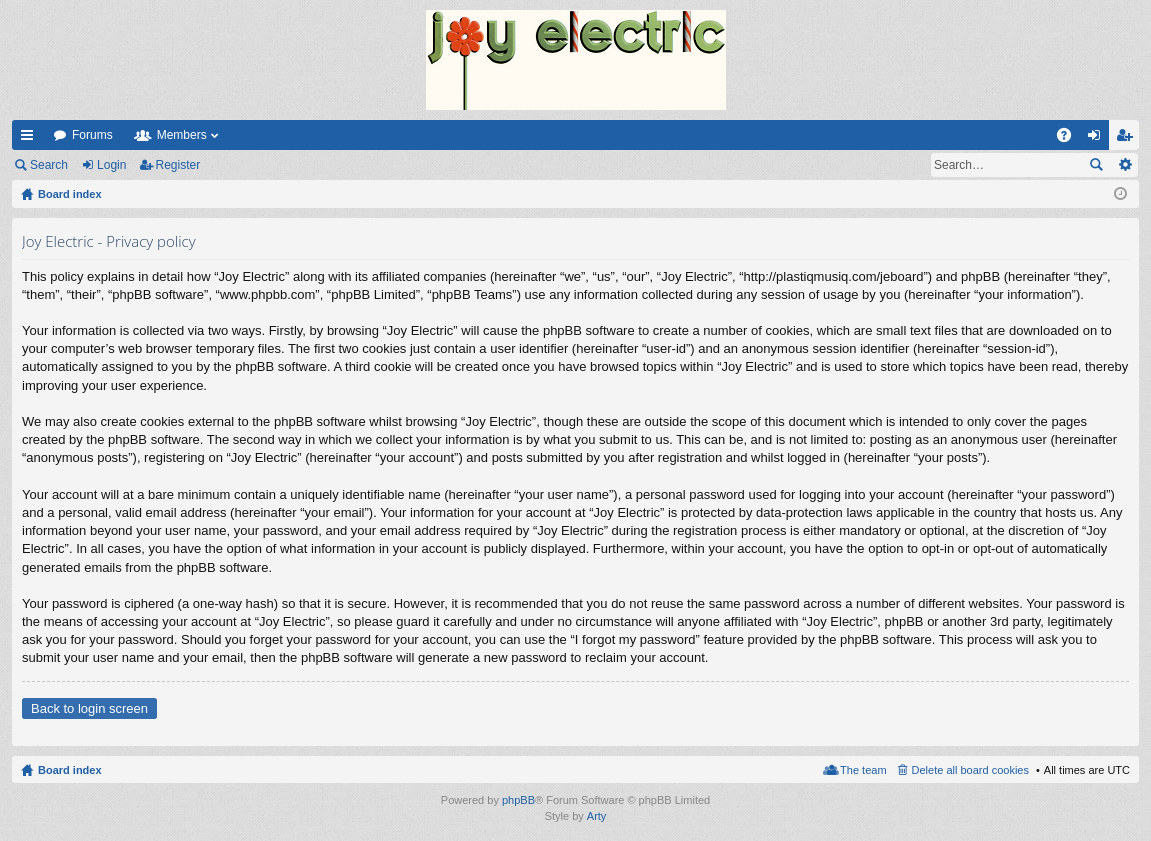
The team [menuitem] (863, 770)
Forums (92, 135)
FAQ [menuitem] (1070, 139)
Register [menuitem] (1128, 139)
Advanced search (1124, 165)
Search (49, 165)
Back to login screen (89, 708)
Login (111, 165)
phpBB (518, 800)
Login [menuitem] (1098, 139)
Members (182, 135)
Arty (597, 816)
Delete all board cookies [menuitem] (970, 770)
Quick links (31, 139)
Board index (70, 770)
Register (178, 165)
